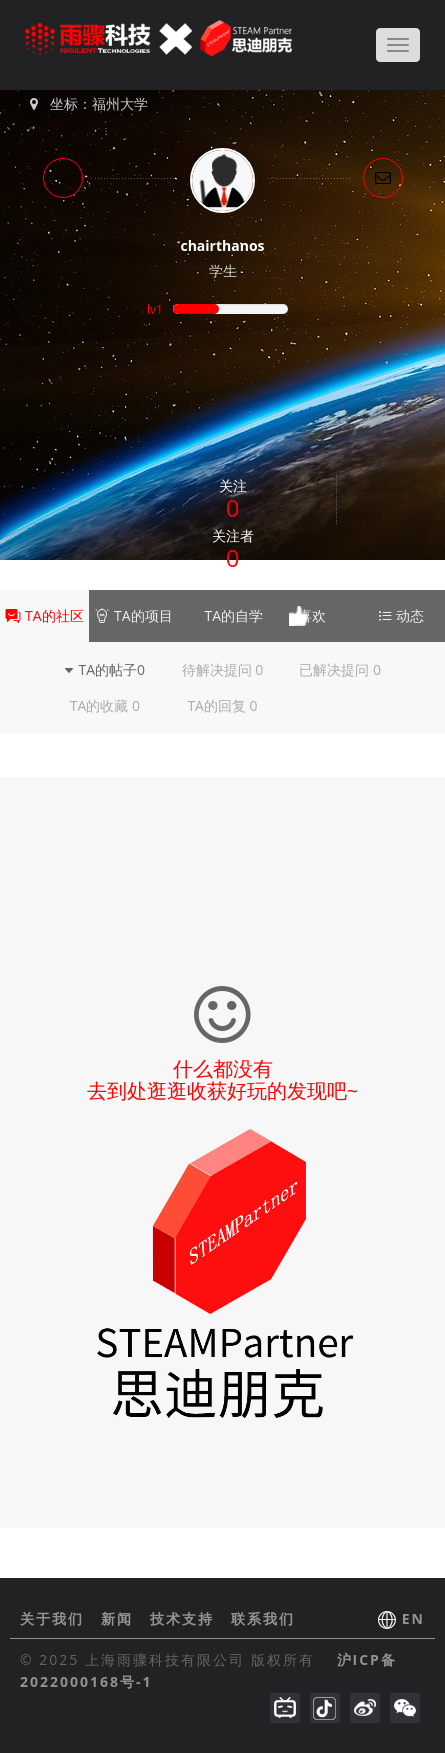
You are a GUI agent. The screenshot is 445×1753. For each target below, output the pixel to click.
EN (413, 1618)
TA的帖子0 (105, 669)
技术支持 (185, 1618)
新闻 (120, 1618)
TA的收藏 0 (105, 705)
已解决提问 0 (340, 669)
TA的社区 (44, 615)
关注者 (233, 550)
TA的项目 (133, 615)
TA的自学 (222, 616)
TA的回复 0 (222, 705)
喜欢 (312, 615)
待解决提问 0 (223, 669)
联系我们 (263, 1618)
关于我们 (55, 1618)
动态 (401, 615)
